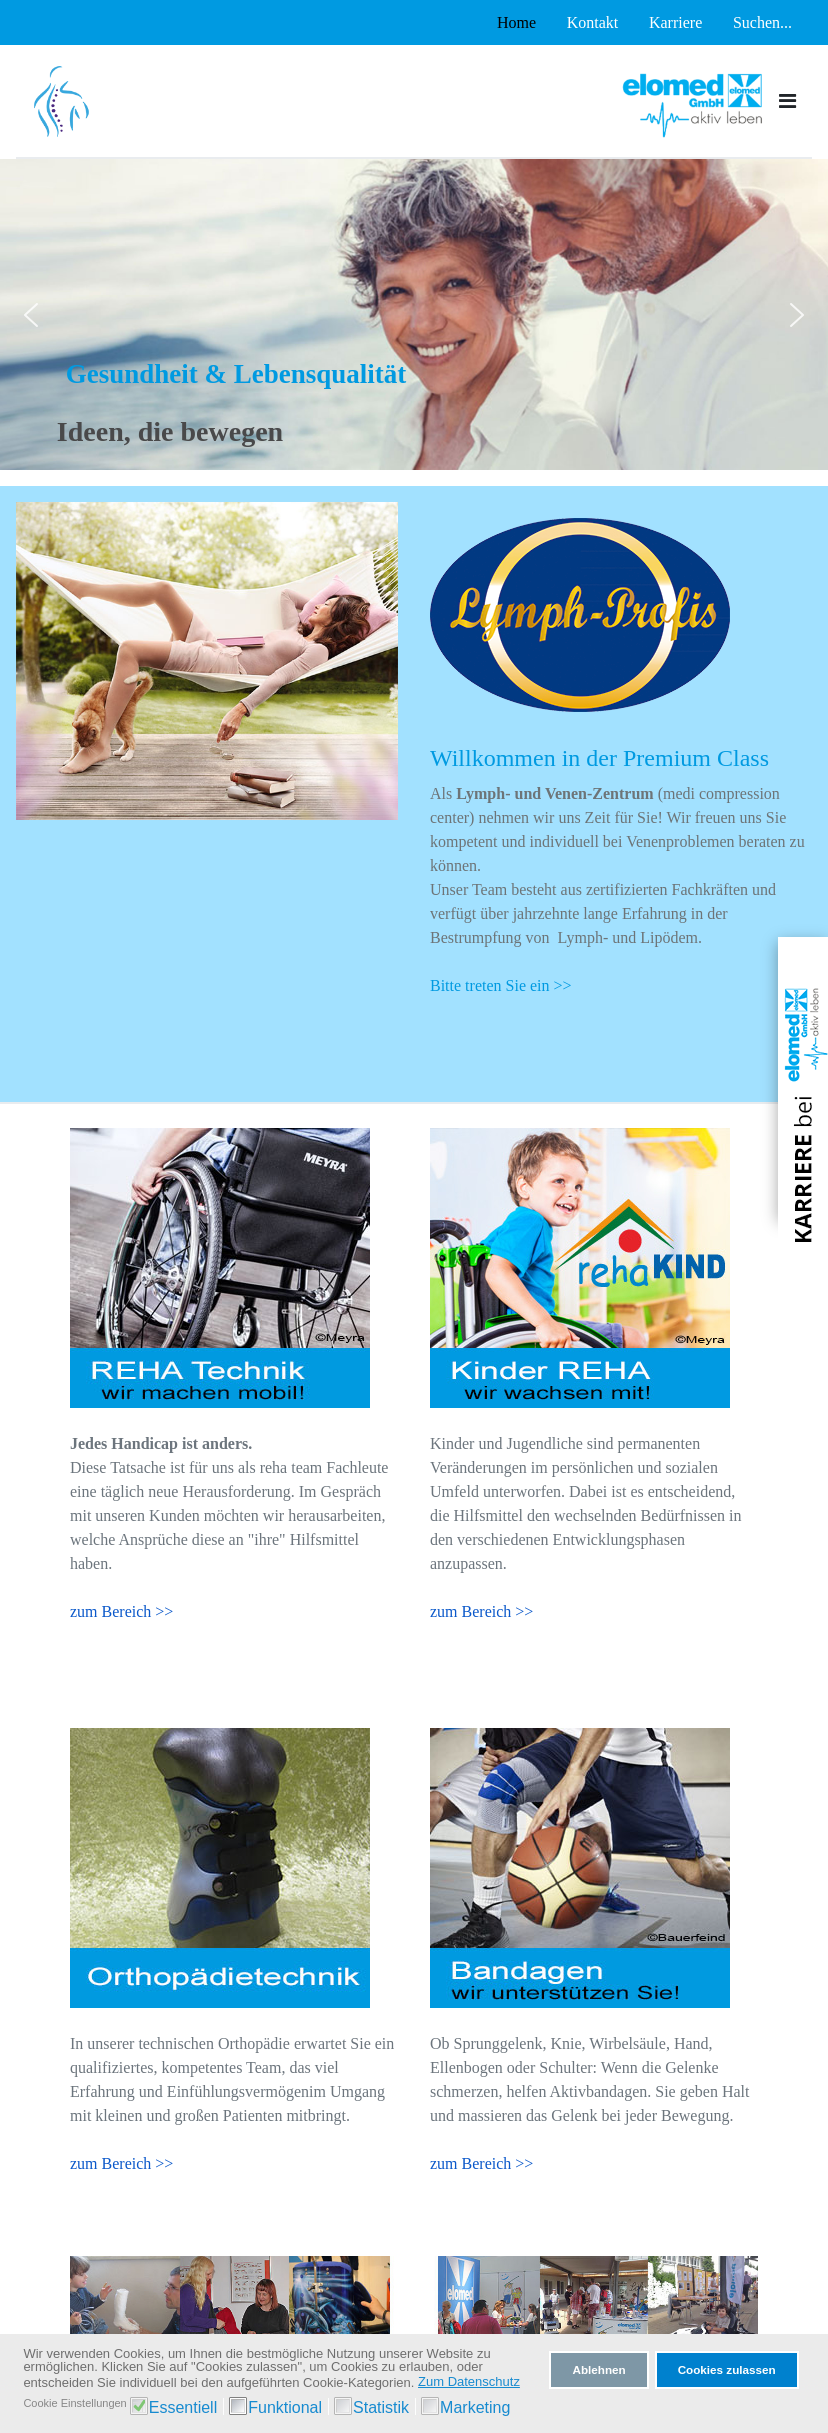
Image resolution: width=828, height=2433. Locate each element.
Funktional (285, 2407)
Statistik (381, 2407)
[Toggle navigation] (787, 101)
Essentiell (183, 2407)
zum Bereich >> (121, 1611)
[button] (31, 315)
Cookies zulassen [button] (727, 2369)
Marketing (475, 2407)
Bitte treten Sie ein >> (501, 985)
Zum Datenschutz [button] (469, 2381)
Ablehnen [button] (598, 2369)
